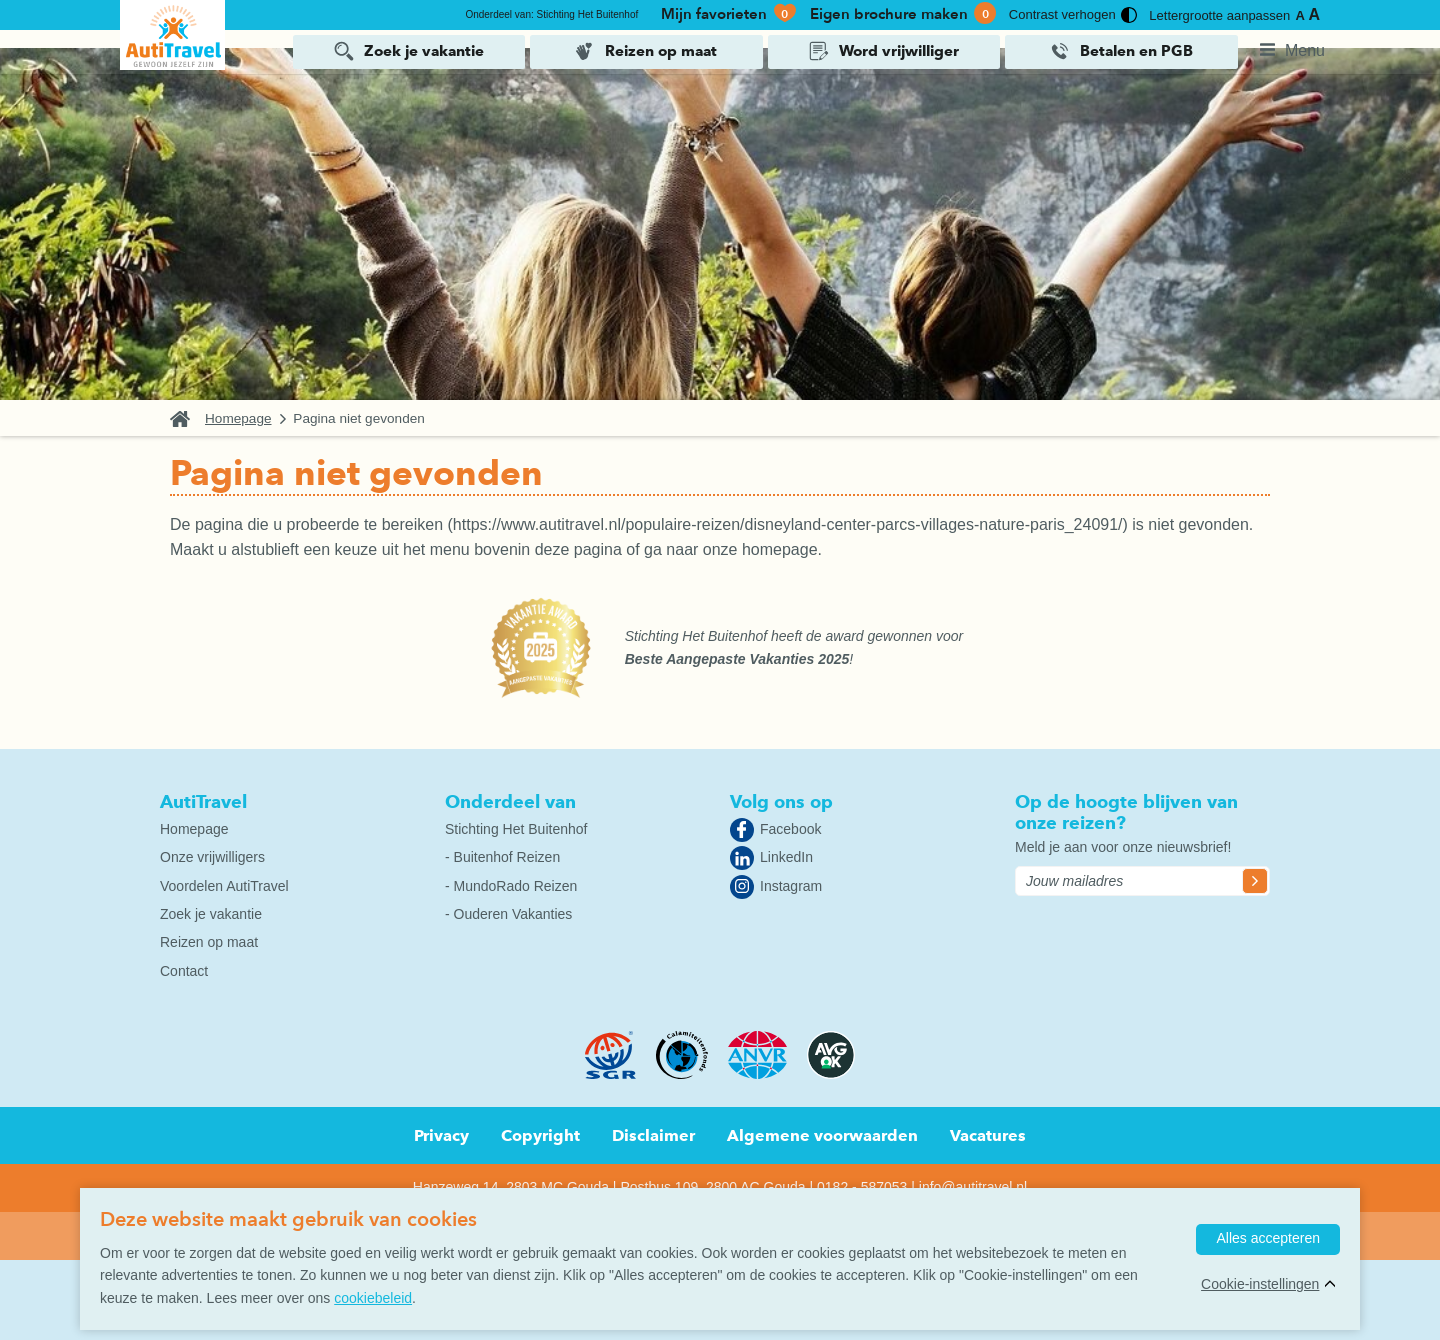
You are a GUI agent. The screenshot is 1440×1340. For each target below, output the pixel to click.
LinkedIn (786, 857)
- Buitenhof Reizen (502, 857)
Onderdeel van (510, 801)
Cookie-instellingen (1260, 1284)
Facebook (790, 829)
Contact (184, 971)
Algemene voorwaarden (822, 1135)
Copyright (540, 1135)
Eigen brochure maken (903, 14)
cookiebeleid (373, 1298)
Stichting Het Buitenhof (516, 829)
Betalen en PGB (1136, 51)
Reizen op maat (661, 51)
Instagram (791, 886)
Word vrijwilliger (899, 51)
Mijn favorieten (729, 14)
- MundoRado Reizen (511, 886)
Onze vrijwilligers (212, 857)
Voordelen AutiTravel (224, 886)
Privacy (441, 1135)
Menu (1305, 49)
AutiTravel (203, 801)
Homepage (238, 418)
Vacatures (988, 1135)
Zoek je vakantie (424, 51)
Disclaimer (653, 1135)
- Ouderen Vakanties (508, 914)
